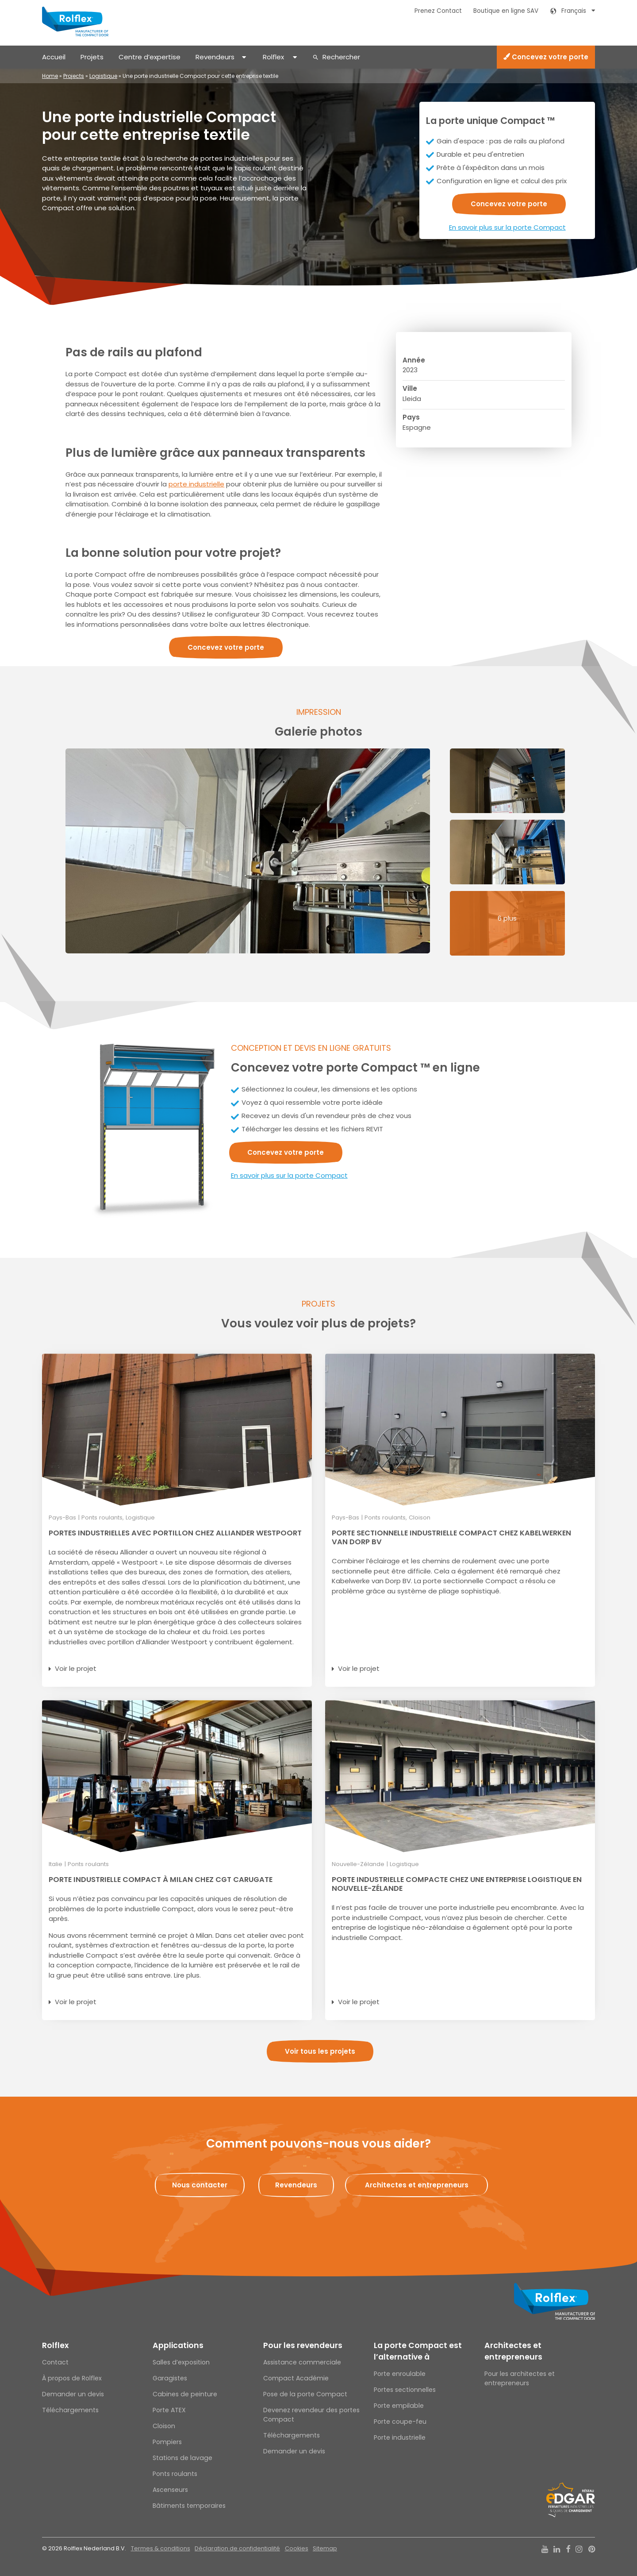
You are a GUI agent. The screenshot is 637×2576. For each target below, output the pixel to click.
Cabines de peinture (185, 2394)
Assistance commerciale (302, 2362)
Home (50, 76)
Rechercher (341, 57)
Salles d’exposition (181, 2362)
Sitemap (325, 2548)
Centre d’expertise (149, 57)
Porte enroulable (400, 2373)
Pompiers (167, 2441)
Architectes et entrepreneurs (513, 2351)
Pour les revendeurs (302, 2345)
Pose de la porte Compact (305, 2394)
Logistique (103, 76)
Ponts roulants (175, 2473)
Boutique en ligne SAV (505, 11)
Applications (178, 2345)
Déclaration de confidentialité (237, 2548)
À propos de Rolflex (72, 2378)
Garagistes (170, 2378)
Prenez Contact (438, 11)
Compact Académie (296, 2378)
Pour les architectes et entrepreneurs (519, 2378)
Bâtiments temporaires (189, 2505)
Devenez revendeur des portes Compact (311, 2415)
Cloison (164, 2426)
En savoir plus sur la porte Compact (507, 227)
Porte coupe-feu (400, 2421)
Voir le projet (75, 1668)
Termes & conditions (160, 2548)
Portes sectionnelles (405, 2389)
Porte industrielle (400, 2437)
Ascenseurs (170, 2489)
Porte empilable (399, 2405)
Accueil (53, 57)
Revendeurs (215, 57)
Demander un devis (73, 2394)
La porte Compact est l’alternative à (418, 2351)
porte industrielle (196, 484)
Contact (55, 2362)
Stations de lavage (182, 2457)
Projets (92, 57)
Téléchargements (70, 2410)
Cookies (296, 2548)
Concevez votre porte (545, 57)
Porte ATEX (169, 2410)
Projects (73, 76)
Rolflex (273, 57)
